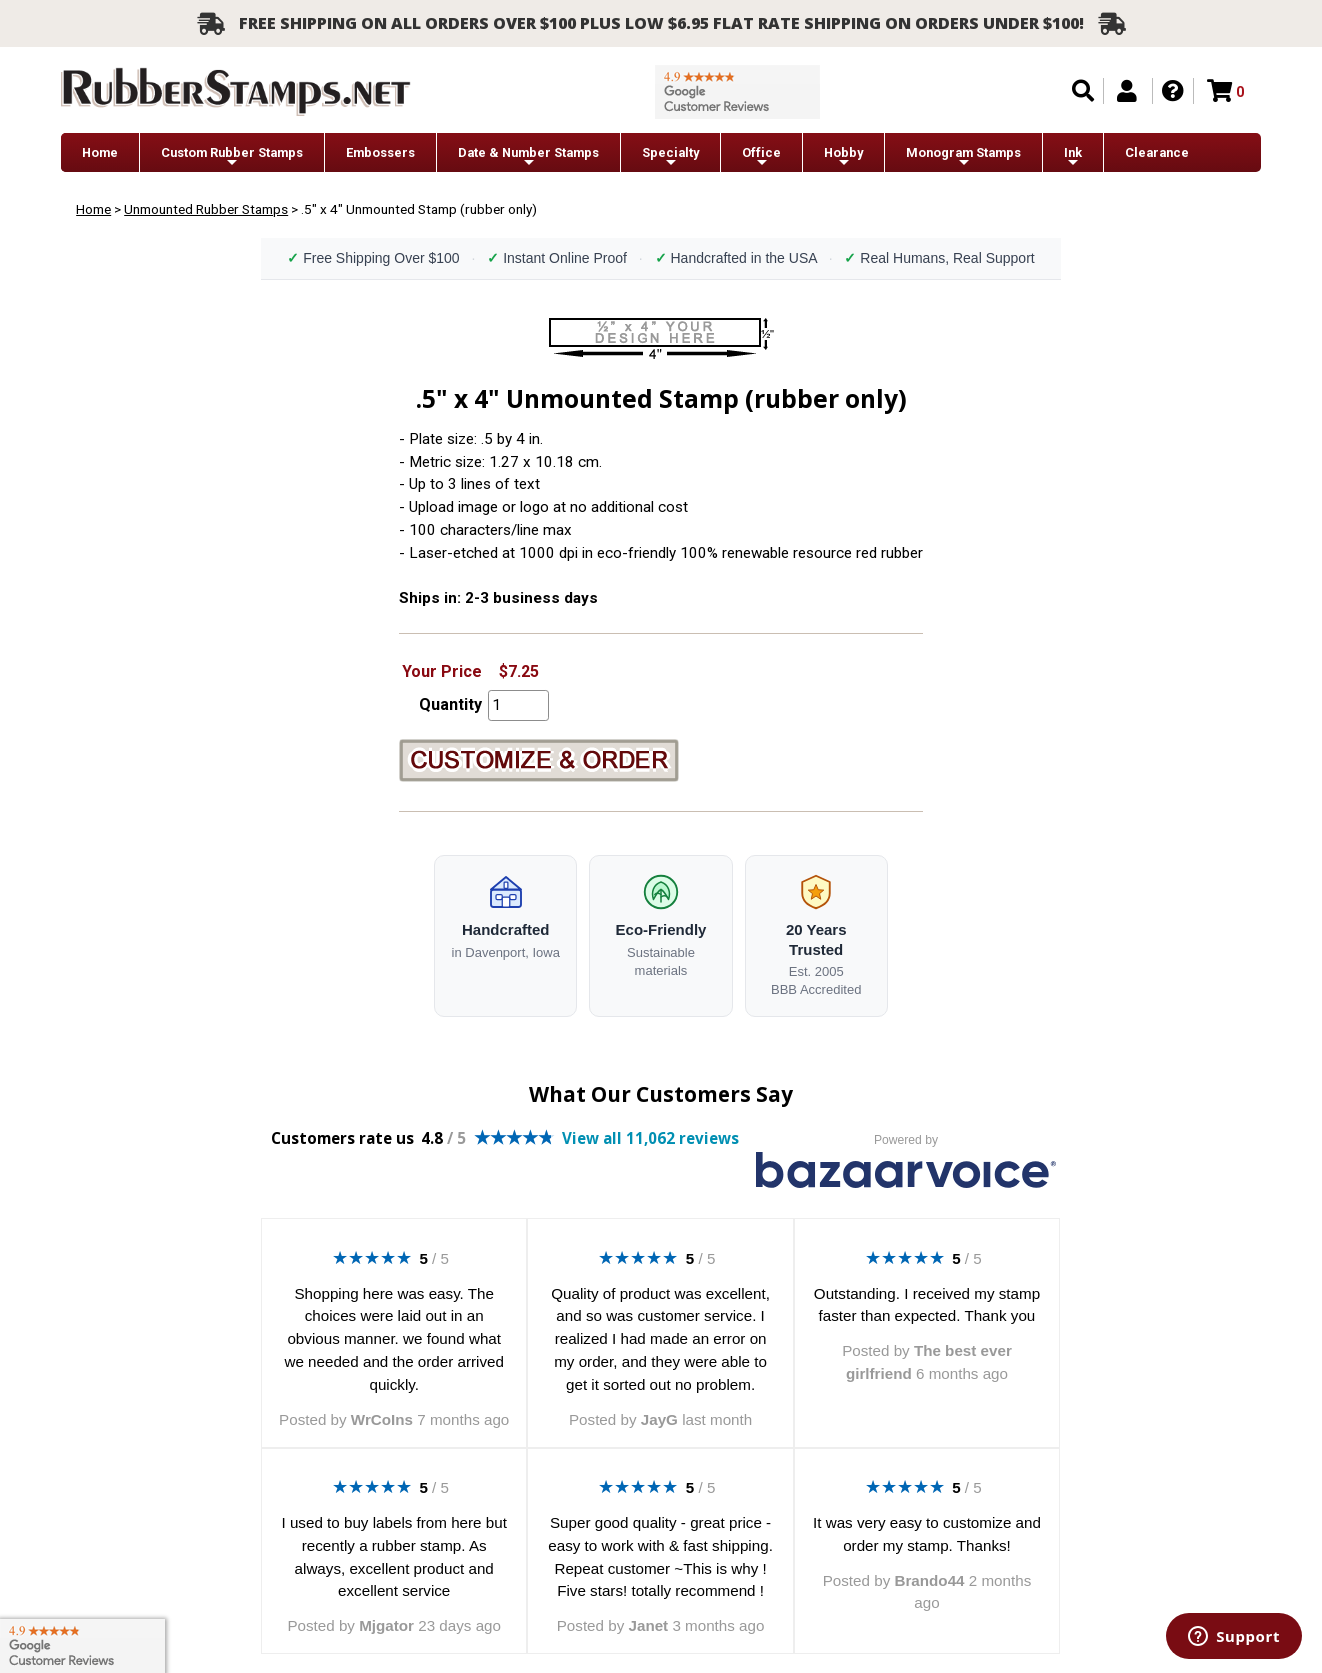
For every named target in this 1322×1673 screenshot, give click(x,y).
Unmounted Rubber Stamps (206, 209)
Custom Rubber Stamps (232, 157)
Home (100, 152)
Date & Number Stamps (528, 157)
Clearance (1157, 152)
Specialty (670, 157)
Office (761, 157)
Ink (1073, 157)
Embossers (380, 152)
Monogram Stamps (963, 157)
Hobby (843, 157)
